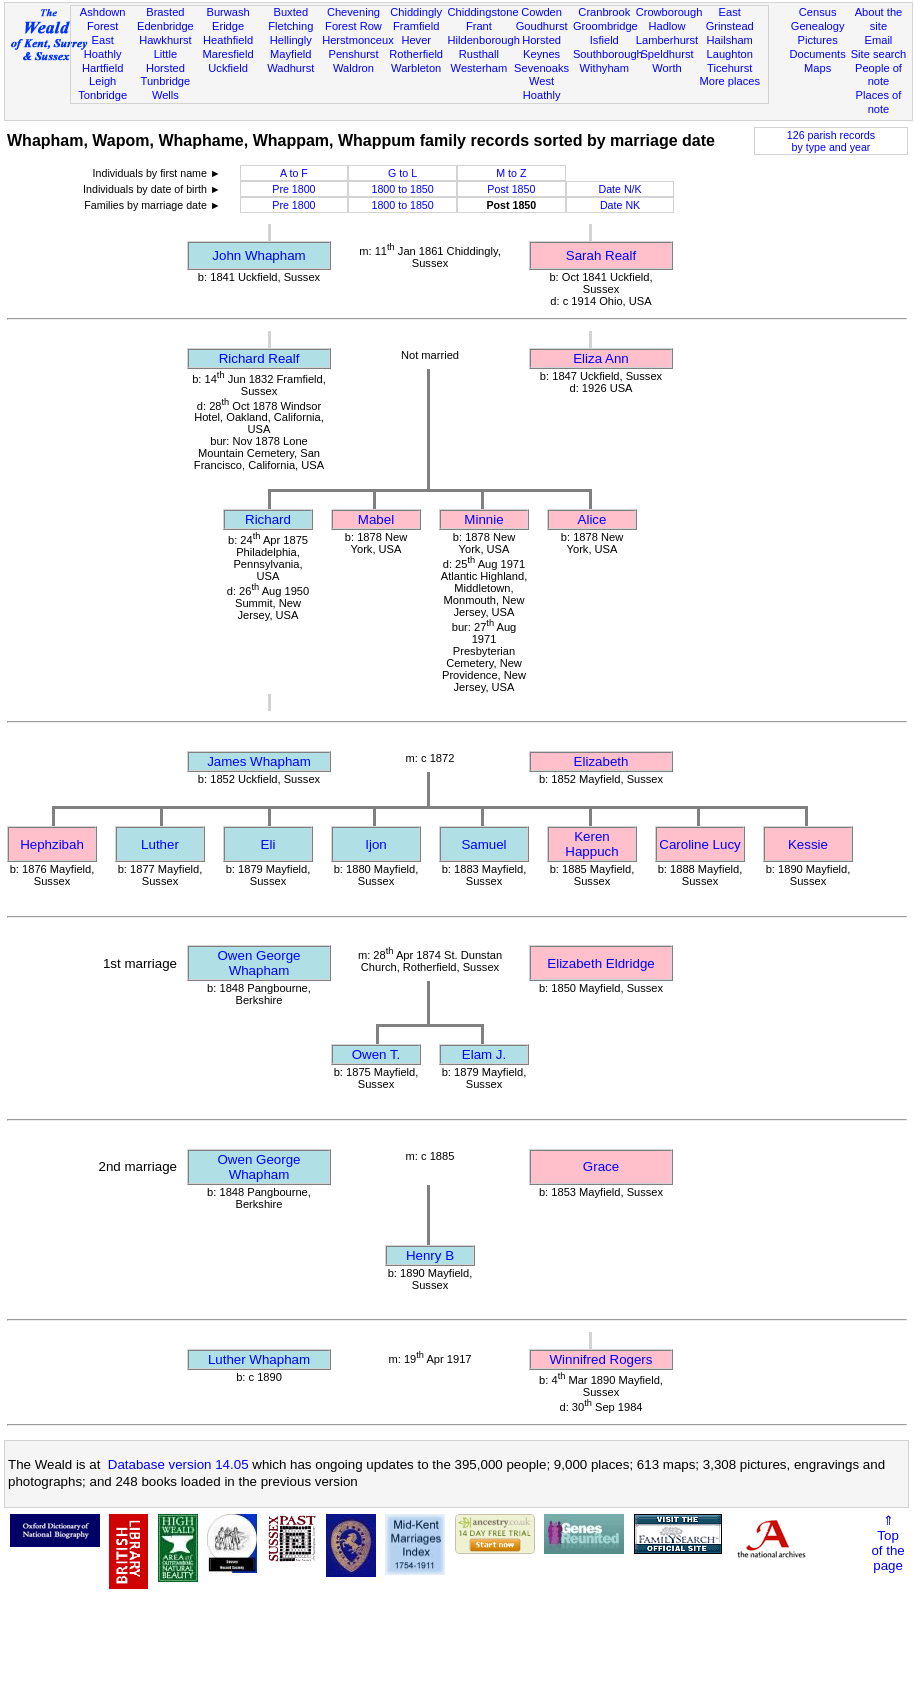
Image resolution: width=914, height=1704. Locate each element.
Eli (268, 844)
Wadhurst (290, 68)
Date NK (620, 205)
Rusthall (479, 54)
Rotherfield (416, 54)
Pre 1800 (293, 189)
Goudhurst (542, 26)
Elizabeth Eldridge (600, 963)
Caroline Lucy (700, 844)
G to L (402, 173)
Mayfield (290, 54)
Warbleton (416, 68)
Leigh (102, 81)
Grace (601, 1166)
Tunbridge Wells (166, 88)
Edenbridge (165, 26)
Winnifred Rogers (601, 1359)
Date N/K (619, 189)
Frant (479, 26)
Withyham (604, 68)
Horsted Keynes (541, 47)
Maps (817, 68)
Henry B (430, 1255)
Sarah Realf (601, 255)
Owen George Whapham (259, 963)
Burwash (227, 12)
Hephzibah (52, 844)
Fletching (290, 26)
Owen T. (376, 1054)
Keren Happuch (591, 844)
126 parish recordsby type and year (831, 141)
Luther (160, 844)
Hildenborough (484, 40)
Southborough (608, 54)
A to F (294, 173)
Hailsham (730, 40)
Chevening (353, 12)
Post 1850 (511, 189)
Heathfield (228, 40)
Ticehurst (729, 68)
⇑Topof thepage (887, 1543)
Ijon (376, 844)
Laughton (730, 54)
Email (879, 40)
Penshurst (353, 54)
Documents (818, 54)
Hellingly (291, 40)
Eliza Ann (601, 358)
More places (729, 81)
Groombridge (605, 26)
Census (818, 12)
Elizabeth (601, 761)
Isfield (604, 40)
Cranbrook (604, 12)
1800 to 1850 (403, 189)
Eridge (228, 26)
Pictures (818, 40)
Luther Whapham (259, 1359)
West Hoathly (542, 88)
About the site (879, 19)
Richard (268, 519)
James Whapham (259, 761)
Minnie (483, 519)
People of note (878, 75)
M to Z (511, 173)
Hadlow (666, 26)
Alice (592, 519)
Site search (879, 54)
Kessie (808, 844)
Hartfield (102, 68)
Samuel (483, 844)
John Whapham (258, 255)
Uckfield (228, 68)
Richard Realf (259, 358)
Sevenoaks (541, 68)
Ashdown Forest (103, 19)
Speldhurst (666, 54)
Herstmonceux (358, 40)
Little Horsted (165, 61)
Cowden (541, 12)
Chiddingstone (483, 12)
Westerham (479, 68)
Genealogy (818, 26)
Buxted (290, 12)
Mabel (376, 519)
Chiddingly (416, 12)
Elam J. (484, 1054)
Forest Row (353, 26)
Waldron (353, 68)
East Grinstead (730, 19)
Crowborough (669, 12)
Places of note (879, 102)
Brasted (165, 12)
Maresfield (227, 54)
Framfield (416, 26)
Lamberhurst (667, 40)
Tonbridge (102, 95)
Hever (416, 40)
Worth (666, 68)
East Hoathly (103, 47)
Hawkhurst (165, 40)
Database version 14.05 (178, 1464)
